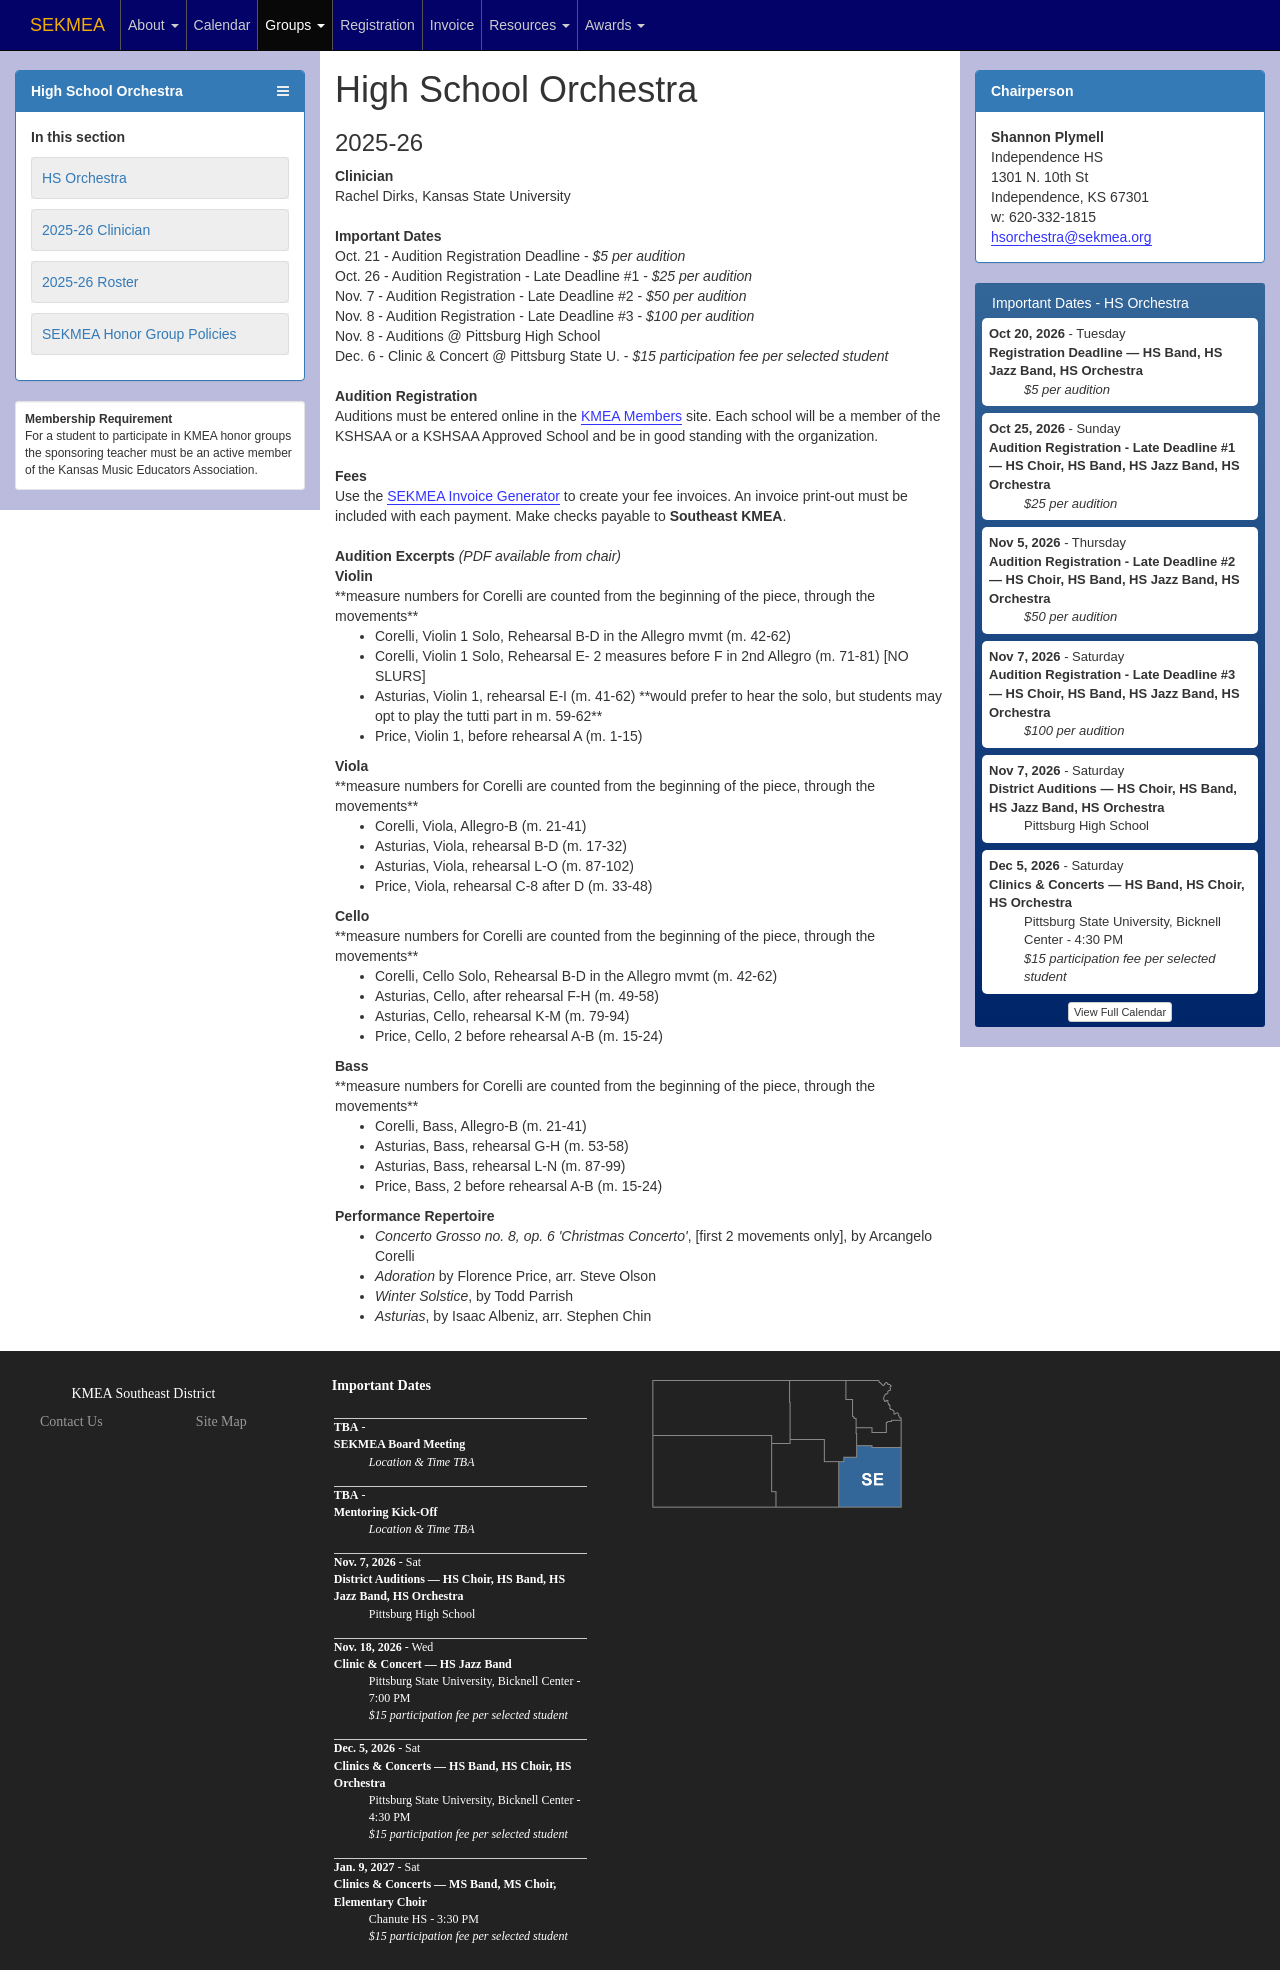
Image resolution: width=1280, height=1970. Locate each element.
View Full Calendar (1120, 1012)
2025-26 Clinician (96, 230)
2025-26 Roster (90, 282)
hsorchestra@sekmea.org (1071, 237)
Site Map (221, 1421)
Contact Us (71, 1421)
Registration (377, 25)
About (153, 25)
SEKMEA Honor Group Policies (139, 334)
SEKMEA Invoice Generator (473, 496)
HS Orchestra (84, 178)
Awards (615, 25)
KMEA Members (631, 416)
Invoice (452, 25)
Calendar (222, 25)
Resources (529, 25)
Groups (295, 25)
